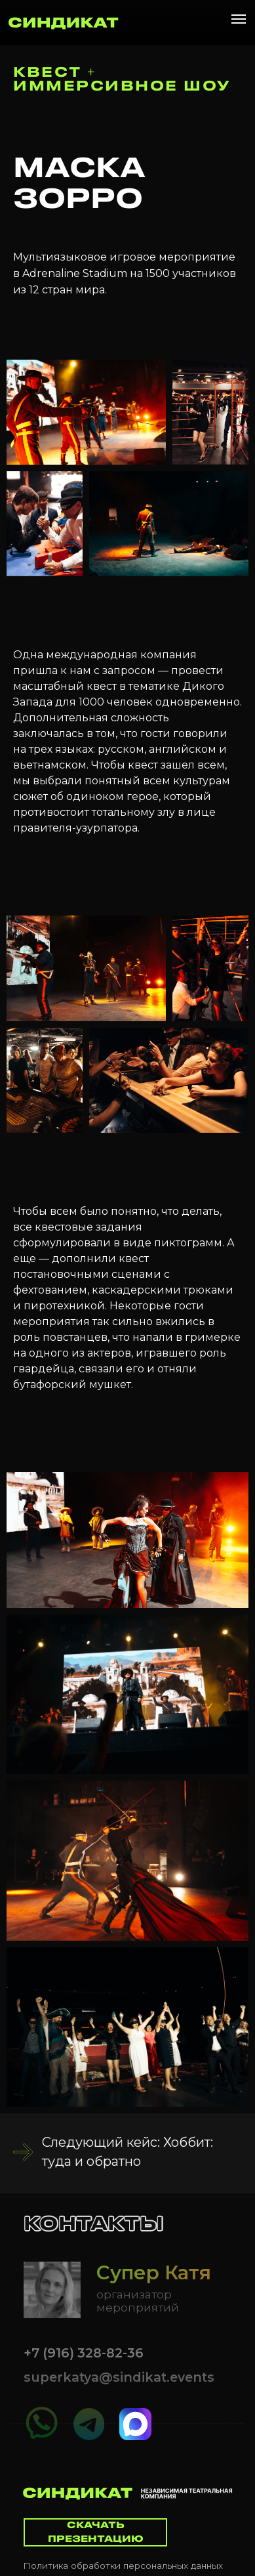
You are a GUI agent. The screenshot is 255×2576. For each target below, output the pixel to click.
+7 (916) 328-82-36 (84, 2353)
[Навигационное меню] (238, 19)
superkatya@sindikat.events (119, 2377)
